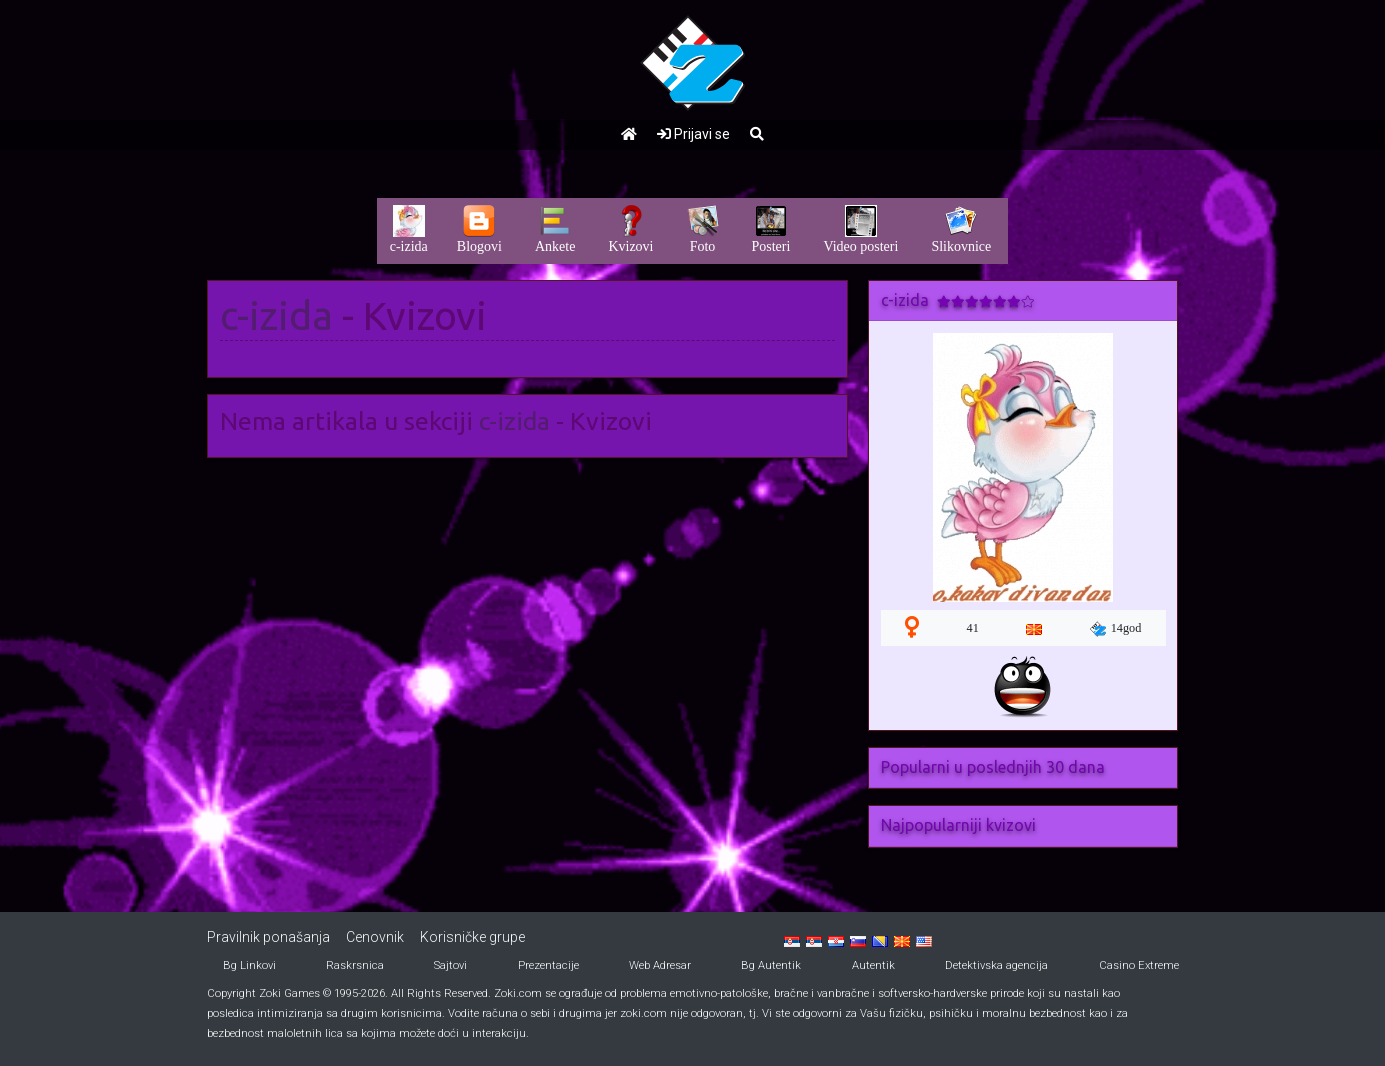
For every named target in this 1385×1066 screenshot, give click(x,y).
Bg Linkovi (249, 965)
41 (973, 628)
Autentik (873, 965)
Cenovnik (375, 937)
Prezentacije (548, 965)
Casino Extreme (1139, 965)
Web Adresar (660, 965)
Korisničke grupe (472, 937)
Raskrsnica (355, 965)
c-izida (276, 315)
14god (1116, 629)
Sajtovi (450, 965)
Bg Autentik (771, 965)
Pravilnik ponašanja (268, 937)
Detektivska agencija (996, 965)
